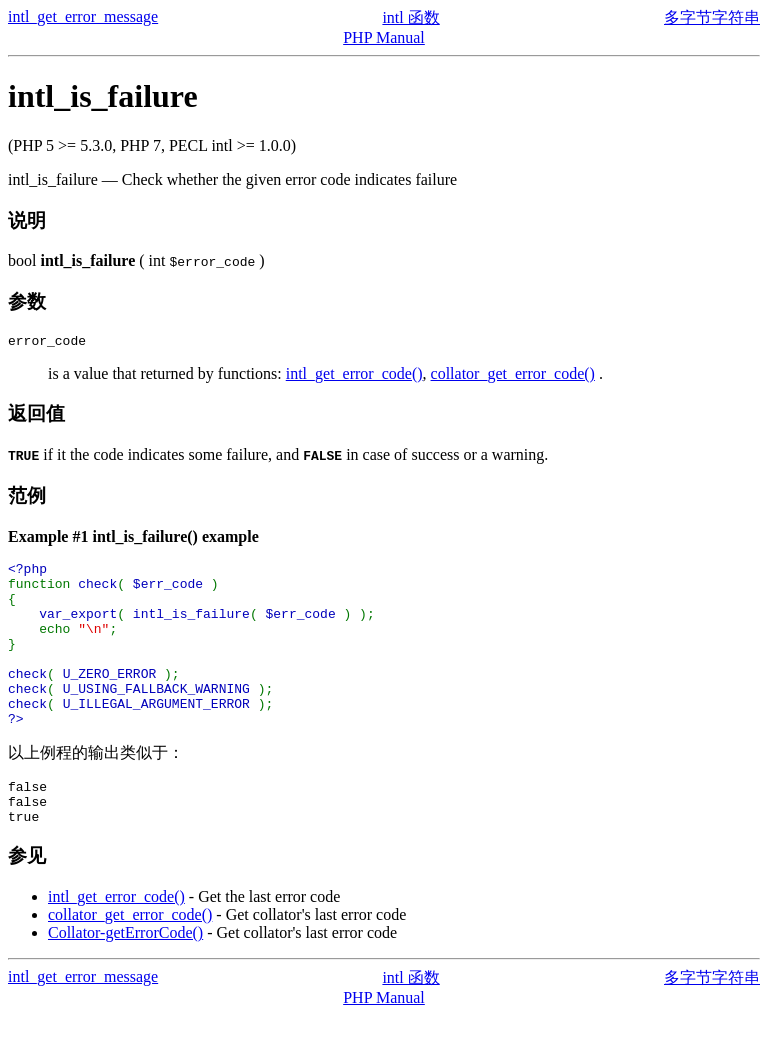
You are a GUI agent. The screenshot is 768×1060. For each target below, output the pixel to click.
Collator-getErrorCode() (125, 977)
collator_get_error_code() (513, 376)
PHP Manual (384, 37)
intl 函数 (410, 17)
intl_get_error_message (83, 16)
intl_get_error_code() (354, 376)
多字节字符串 (712, 17)
